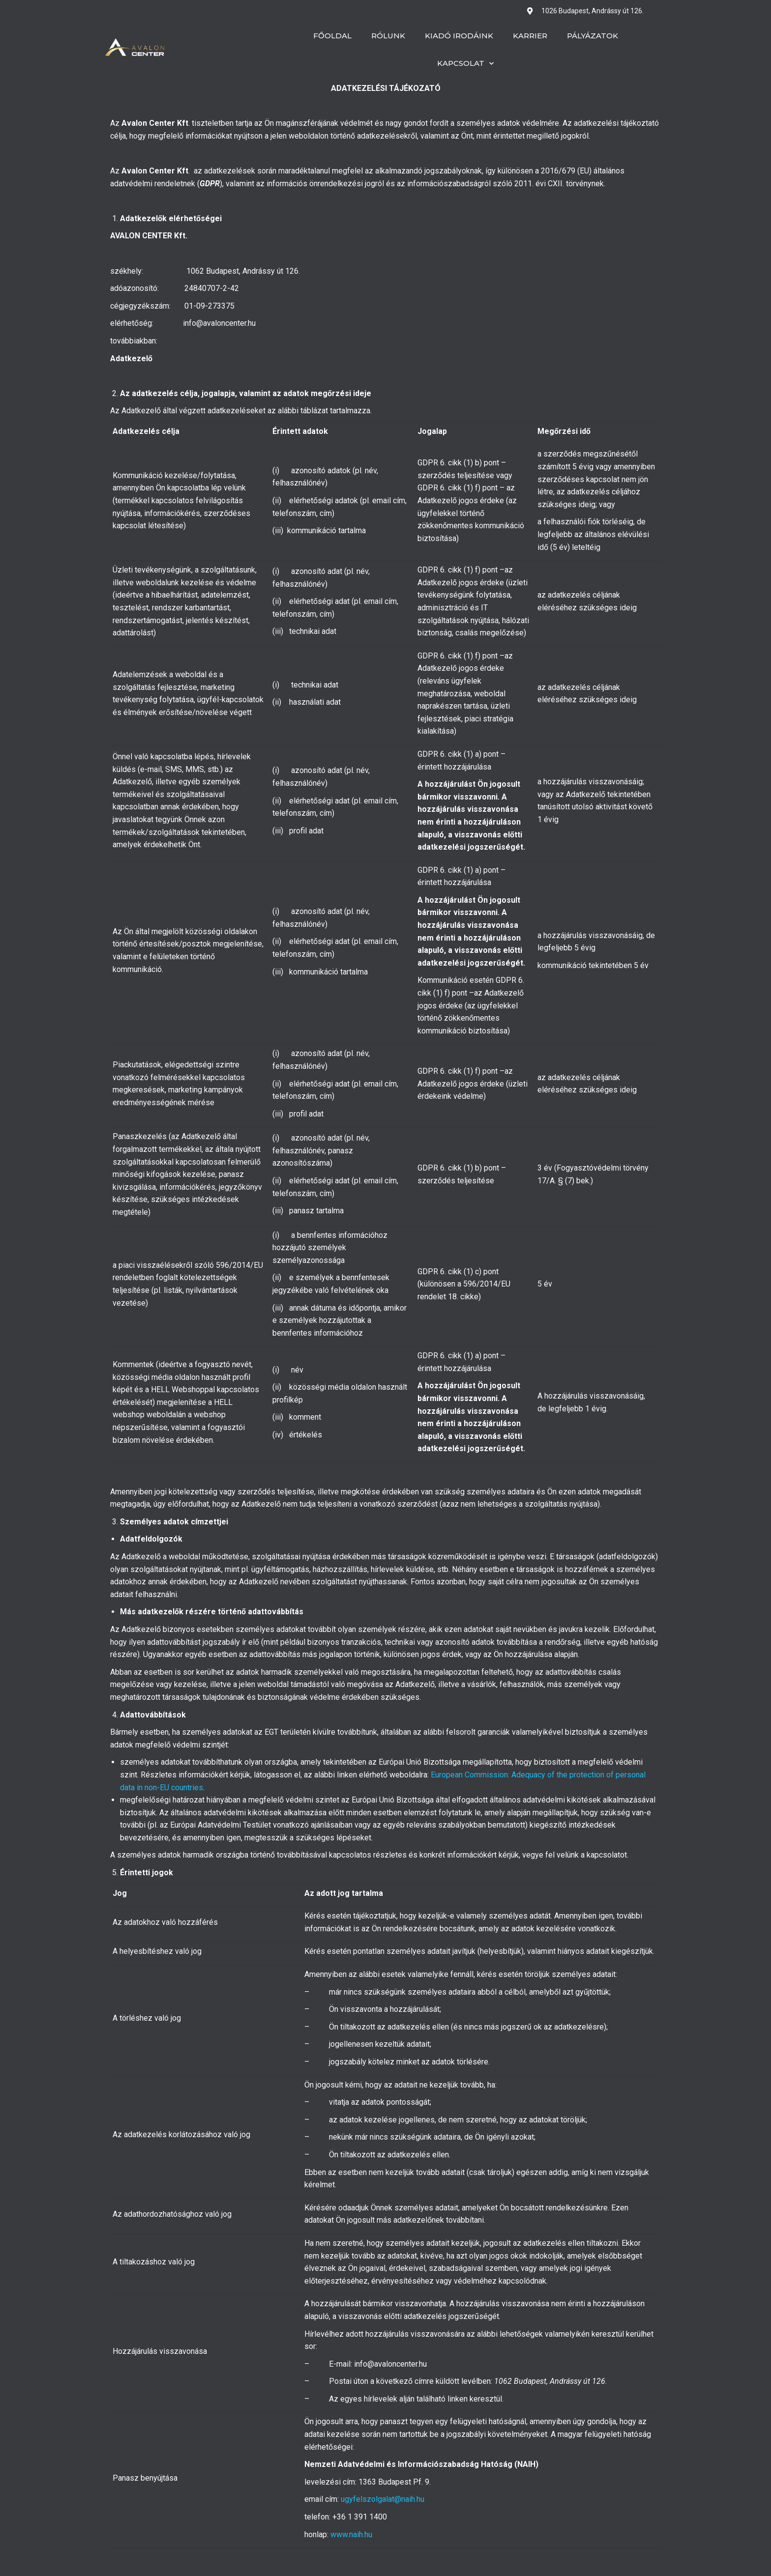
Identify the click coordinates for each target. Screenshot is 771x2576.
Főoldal (332, 35)
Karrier (530, 35)
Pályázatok (592, 35)
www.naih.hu (351, 2534)
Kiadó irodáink (459, 35)
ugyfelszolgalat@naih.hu (382, 2499)
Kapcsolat (465, 63)
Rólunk (388, 35)
